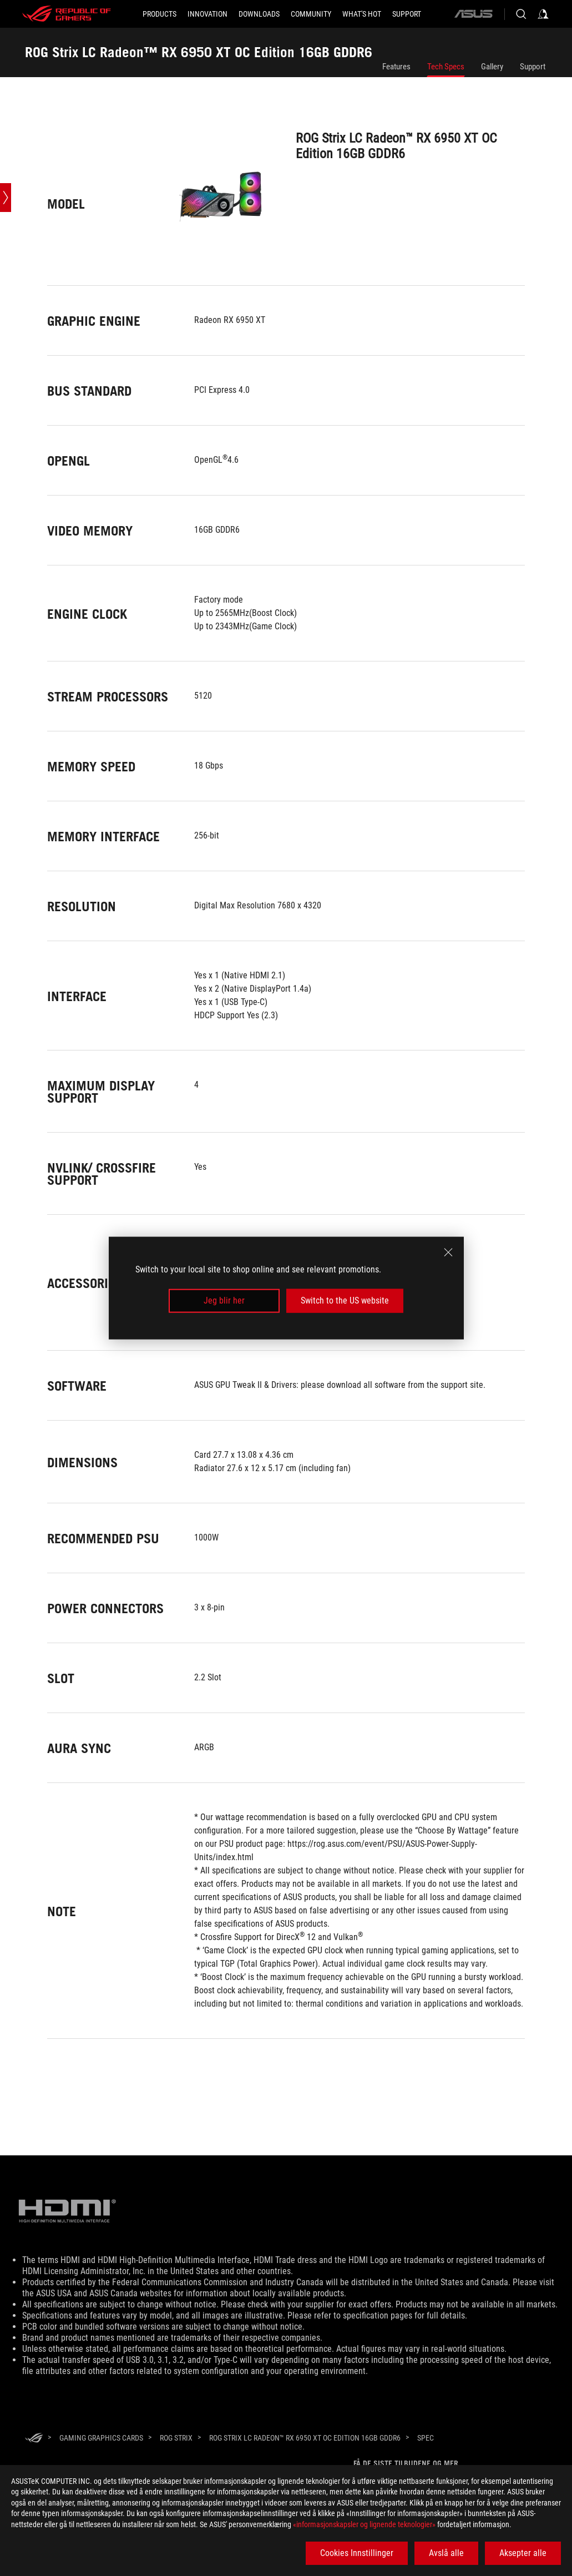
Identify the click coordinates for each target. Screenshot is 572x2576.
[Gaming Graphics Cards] (101, 2437)
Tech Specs (445, 67)
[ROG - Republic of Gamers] (66, 14)
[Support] (406, 13)
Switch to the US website (345, 1300)
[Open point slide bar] (5, 197)
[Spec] (425, 2438)
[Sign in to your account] (543, 14)
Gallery (492, 67)
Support (532, 67)
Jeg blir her (224, 1300)
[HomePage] (34, 2438)
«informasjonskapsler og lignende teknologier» (364, 2524)
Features (396, 67)
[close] (448, 1252)
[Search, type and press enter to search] (521, 14)
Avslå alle (446, 2553)
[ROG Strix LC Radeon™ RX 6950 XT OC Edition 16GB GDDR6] (305, 2437)
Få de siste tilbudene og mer (405, 2463)
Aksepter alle (522, 2553)
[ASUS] (473, 14)
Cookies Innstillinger (356, 2553)
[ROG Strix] (176, 2437)
